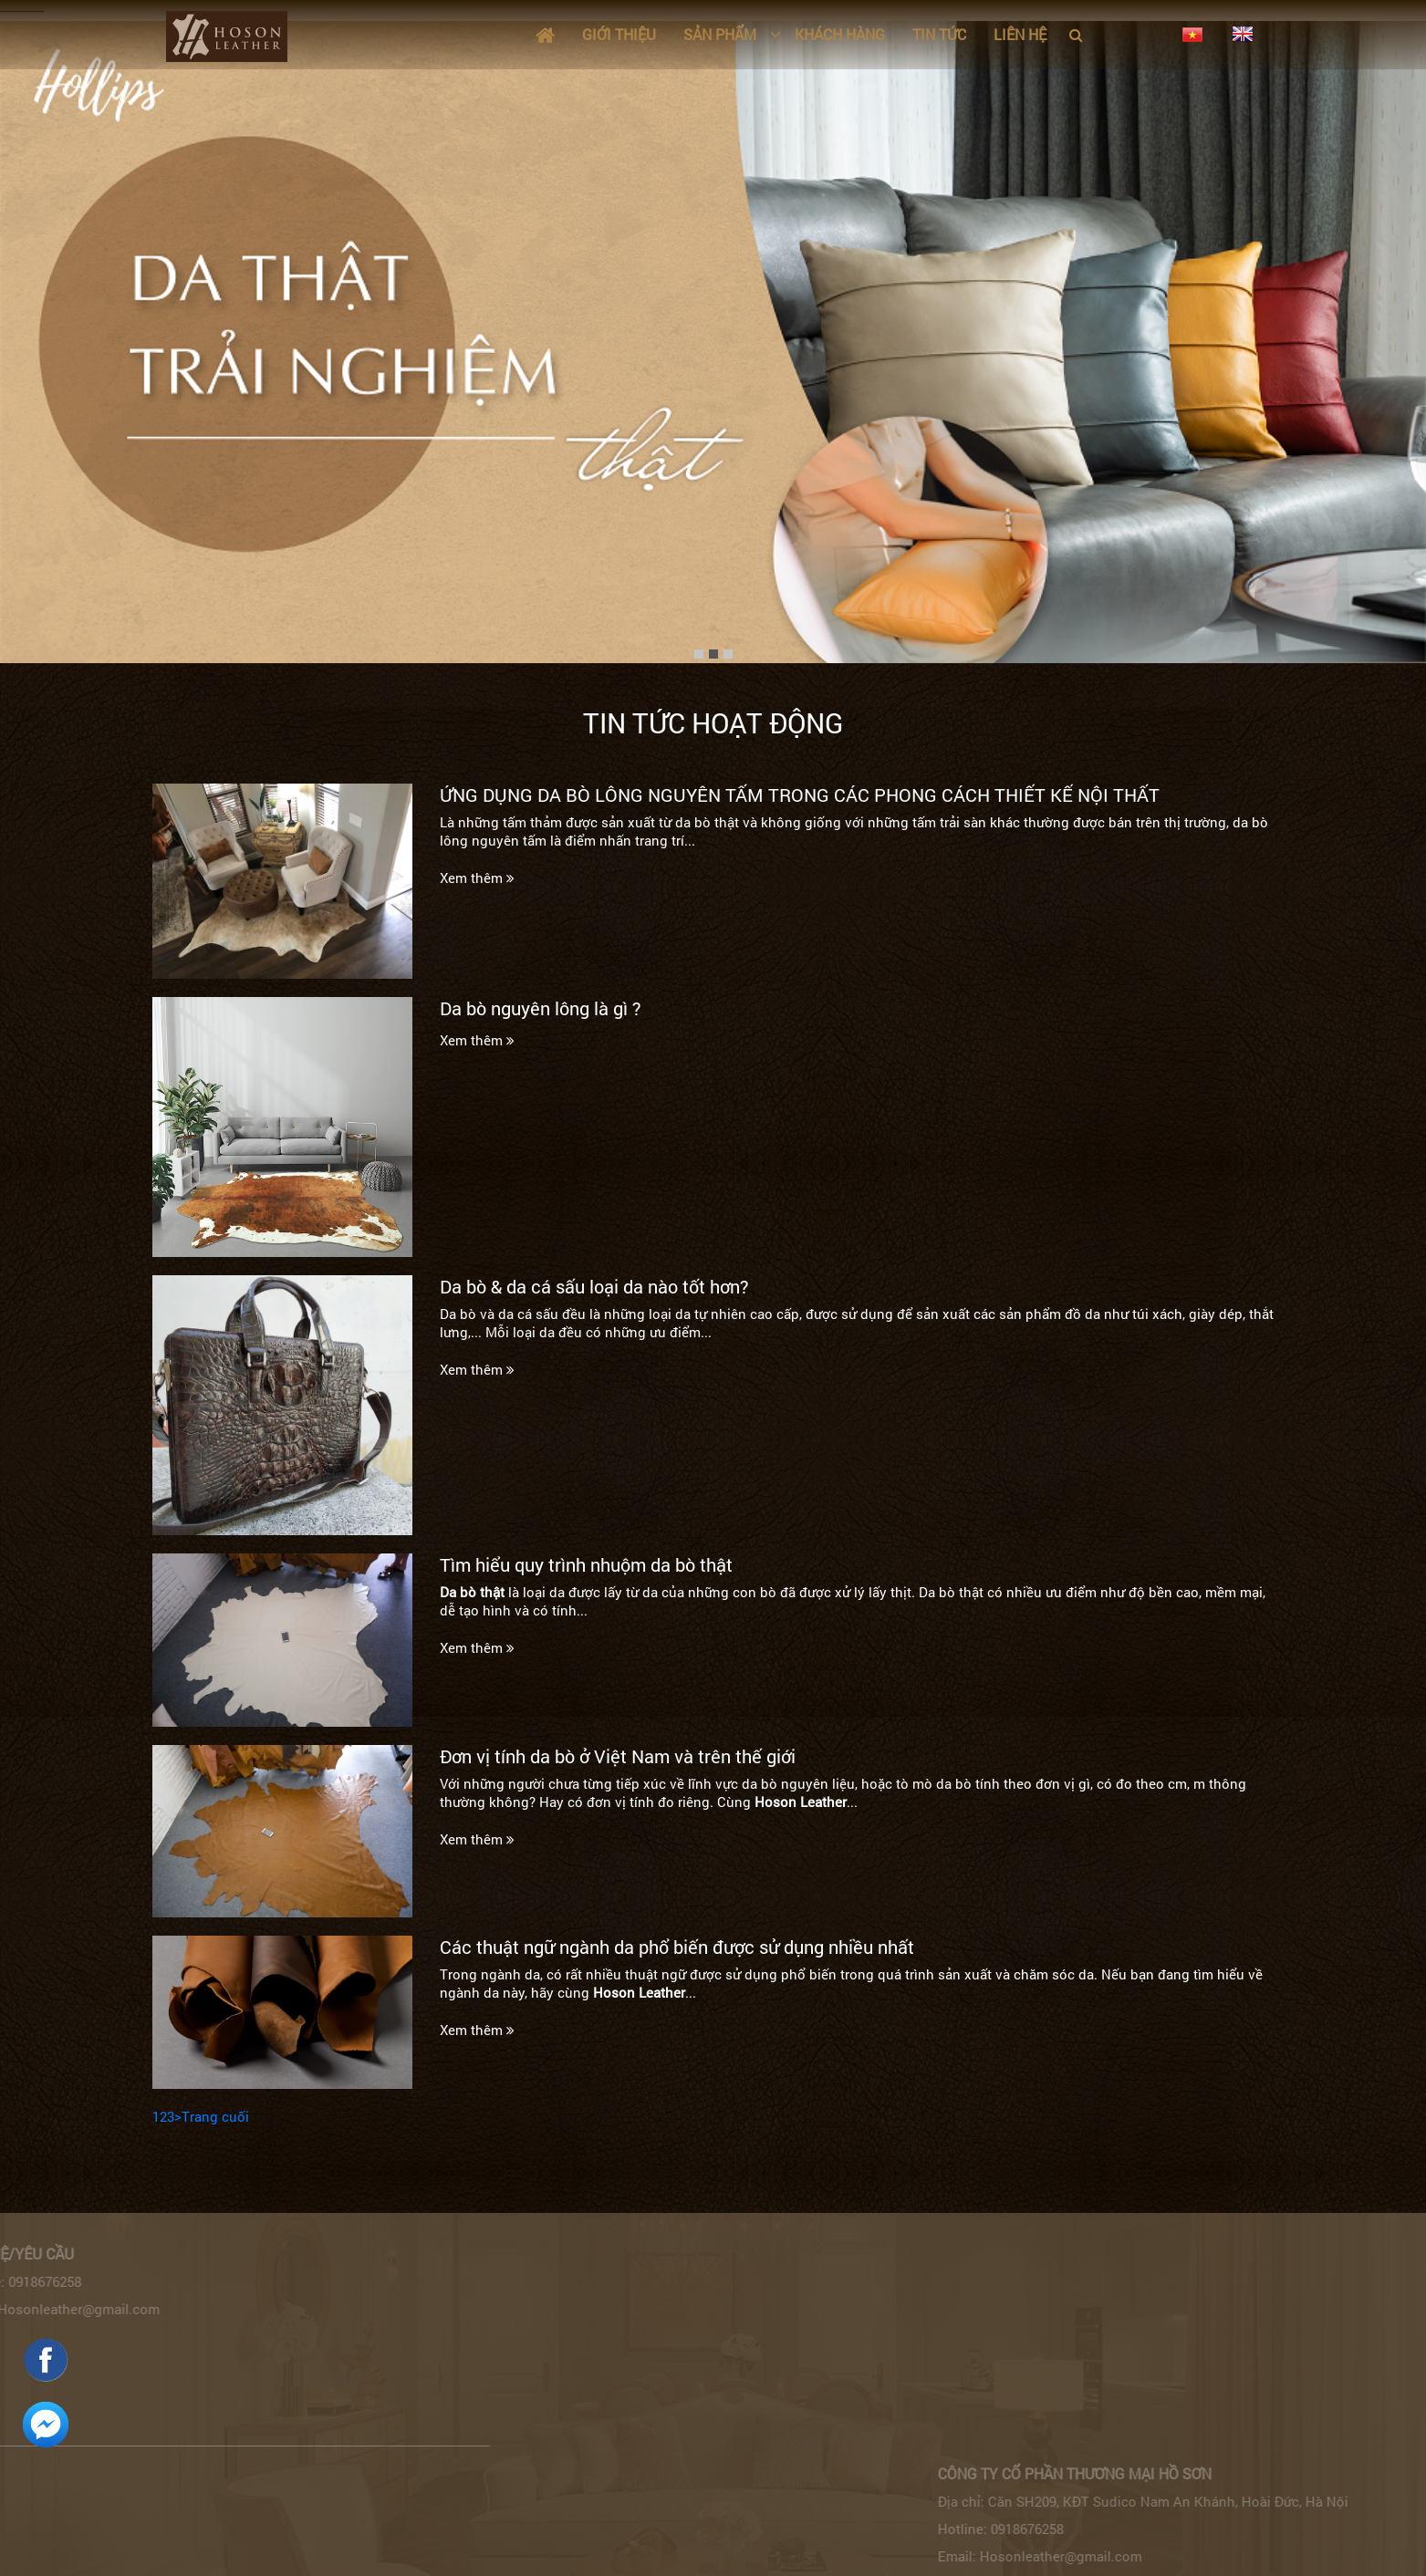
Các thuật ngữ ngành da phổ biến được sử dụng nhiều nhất (677, 1946)
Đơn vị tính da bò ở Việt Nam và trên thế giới (618, 1756)
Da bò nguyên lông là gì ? (540, 1008)
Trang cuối (215, 2116)
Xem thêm (477, 877)
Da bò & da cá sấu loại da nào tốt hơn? (594, 1286)
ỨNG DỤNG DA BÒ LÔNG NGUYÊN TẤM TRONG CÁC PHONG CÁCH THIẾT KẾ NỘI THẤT (800, 794)
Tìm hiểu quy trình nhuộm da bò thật (586, 1564)
